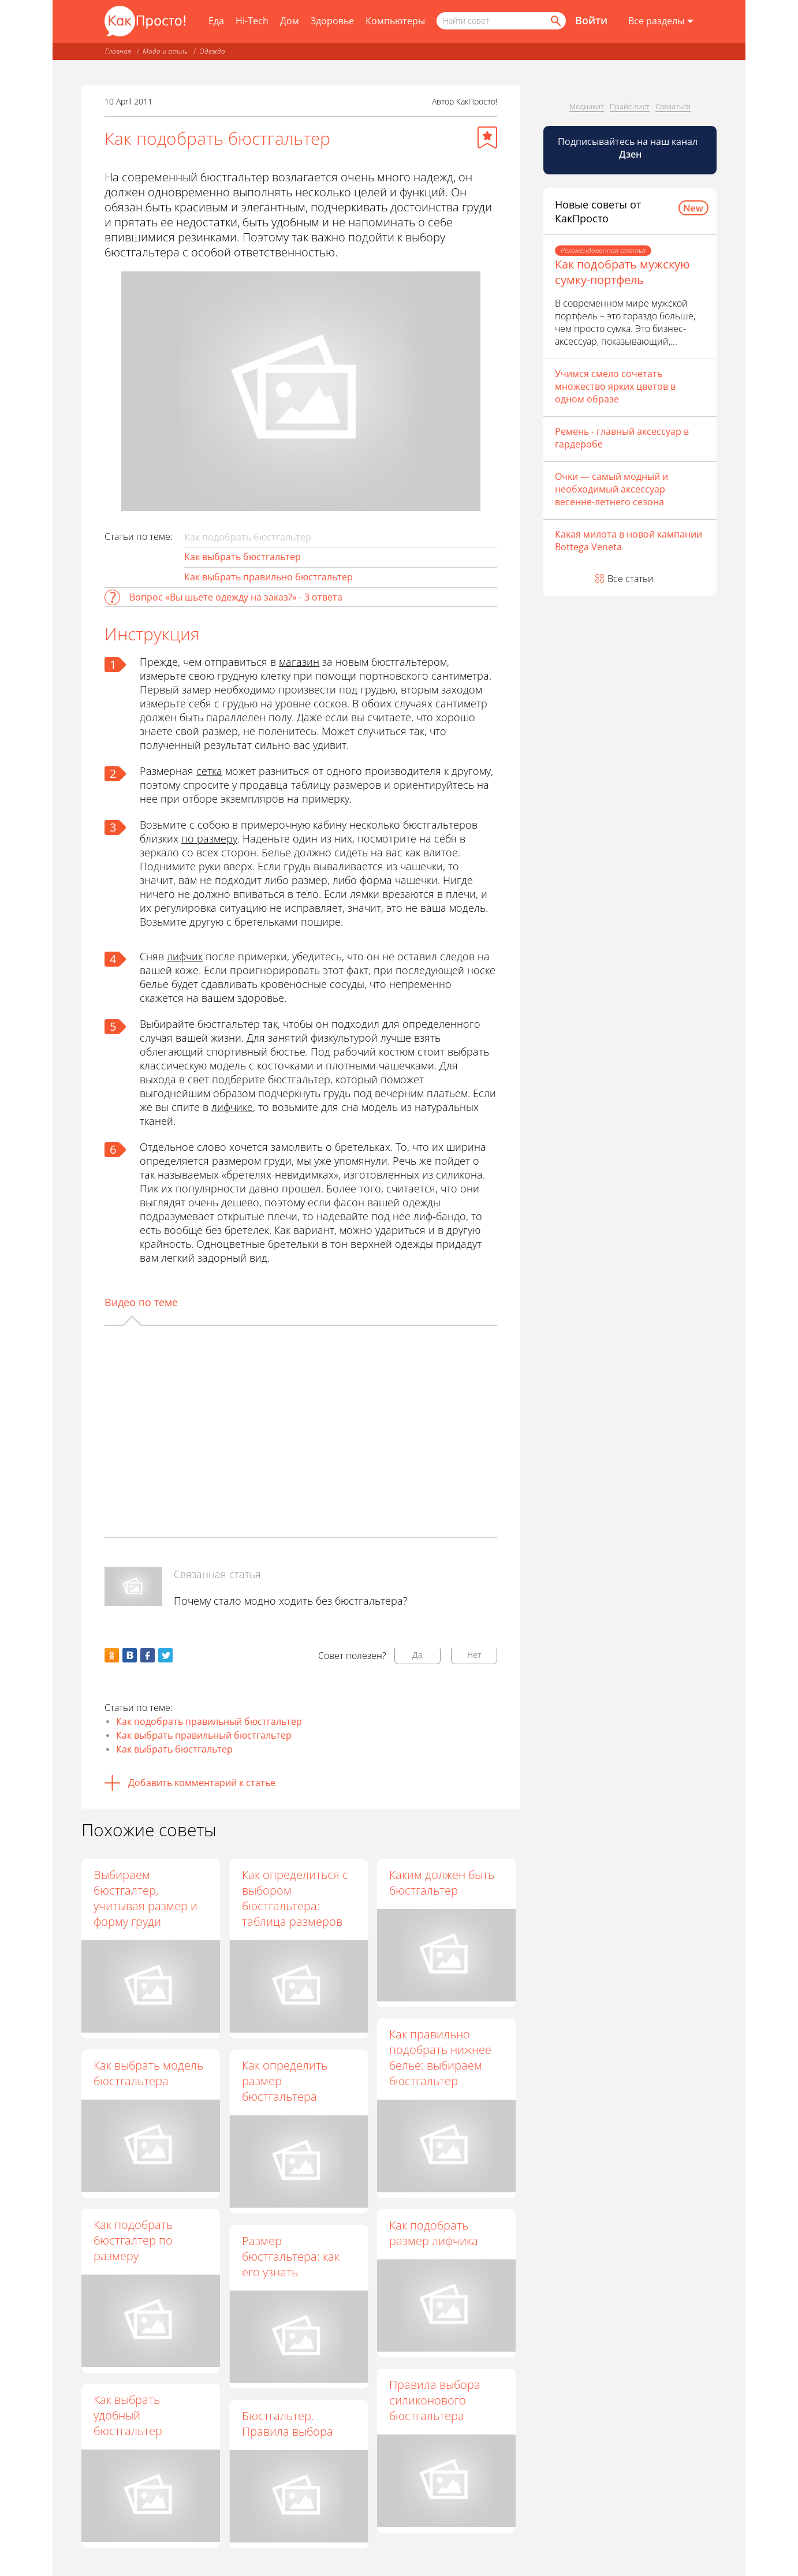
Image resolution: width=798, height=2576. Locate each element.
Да (417, 1654)
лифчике (232, 1107)
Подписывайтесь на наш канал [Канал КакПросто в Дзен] (629, 148)
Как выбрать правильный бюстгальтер (204, 1735)
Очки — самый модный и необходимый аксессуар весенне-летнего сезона (611, 489)
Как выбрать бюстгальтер (242, 556)
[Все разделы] (660, 21)
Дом (289, 20)
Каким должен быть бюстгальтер (441, 1882)
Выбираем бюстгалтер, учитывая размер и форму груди (145, 1898)
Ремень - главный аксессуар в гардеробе (622, 437)
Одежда (212, 51)
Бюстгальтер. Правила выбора (287, 2423)
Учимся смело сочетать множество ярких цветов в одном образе (615, 386)
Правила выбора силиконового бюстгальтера (434, 2400)
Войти (591, 20)
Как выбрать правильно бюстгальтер (268, 577)
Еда (216, 20)
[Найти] (555, 20)
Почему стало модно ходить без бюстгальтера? (291, 1601)
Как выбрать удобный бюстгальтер (128, 2415)
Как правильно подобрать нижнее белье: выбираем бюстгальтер (440, 2057)
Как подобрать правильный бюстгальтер (209, 1721)
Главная (118, 51)
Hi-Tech (252, 20)
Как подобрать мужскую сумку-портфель (622, 272)
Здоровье (332, 20)
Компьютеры (395, 20)
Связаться (673, 106)
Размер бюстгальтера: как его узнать (290, 2256)
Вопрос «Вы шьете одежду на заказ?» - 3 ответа (235, 597)
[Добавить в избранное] (487, 137)
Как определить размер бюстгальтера (284, 2080)
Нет (474, 1654)
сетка (209, 771)
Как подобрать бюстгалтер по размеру (133, 2240)
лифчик (185, 956)
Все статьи (630, 578)
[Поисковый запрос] (501, 20)
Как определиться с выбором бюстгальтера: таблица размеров (294, 1898)
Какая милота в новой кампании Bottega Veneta (628, 540)
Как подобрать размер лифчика (433, 2233)
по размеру (209, 838)
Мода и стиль (165, 51)
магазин (299, 662)
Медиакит (586, 106)
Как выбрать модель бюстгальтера (148, 2073)
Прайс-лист (630, 106)
